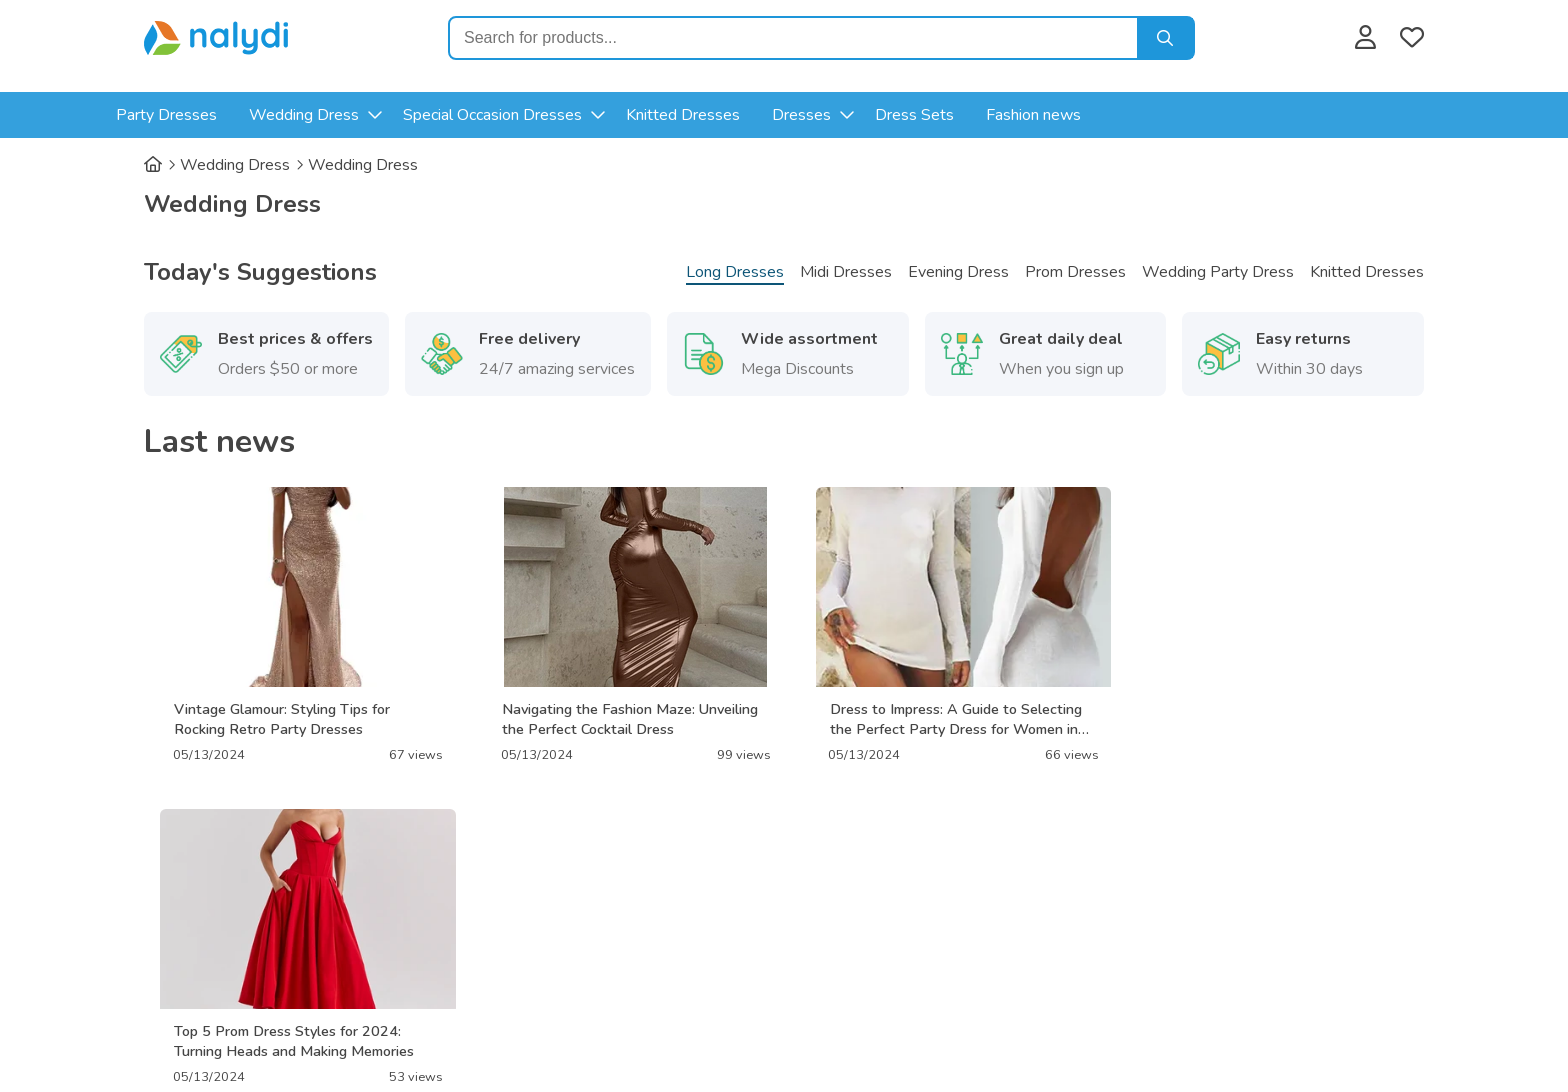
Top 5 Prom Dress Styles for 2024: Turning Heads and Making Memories (1254, 719)
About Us (565, 919)
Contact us (837, 919)
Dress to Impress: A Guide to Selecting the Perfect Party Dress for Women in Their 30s (940, 719)
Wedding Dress (348, 115)
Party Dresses (210, 115)
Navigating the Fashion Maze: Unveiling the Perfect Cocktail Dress (622, 719)
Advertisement (853, 893)
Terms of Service (589, 945)
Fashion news (1077, 115)
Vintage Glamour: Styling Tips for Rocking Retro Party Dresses (282, 719)
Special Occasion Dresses (536, 115)
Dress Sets (958, 115)
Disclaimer (837, 945)
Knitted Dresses (727, 115)
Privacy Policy (579, 893)
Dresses (845, 115)
